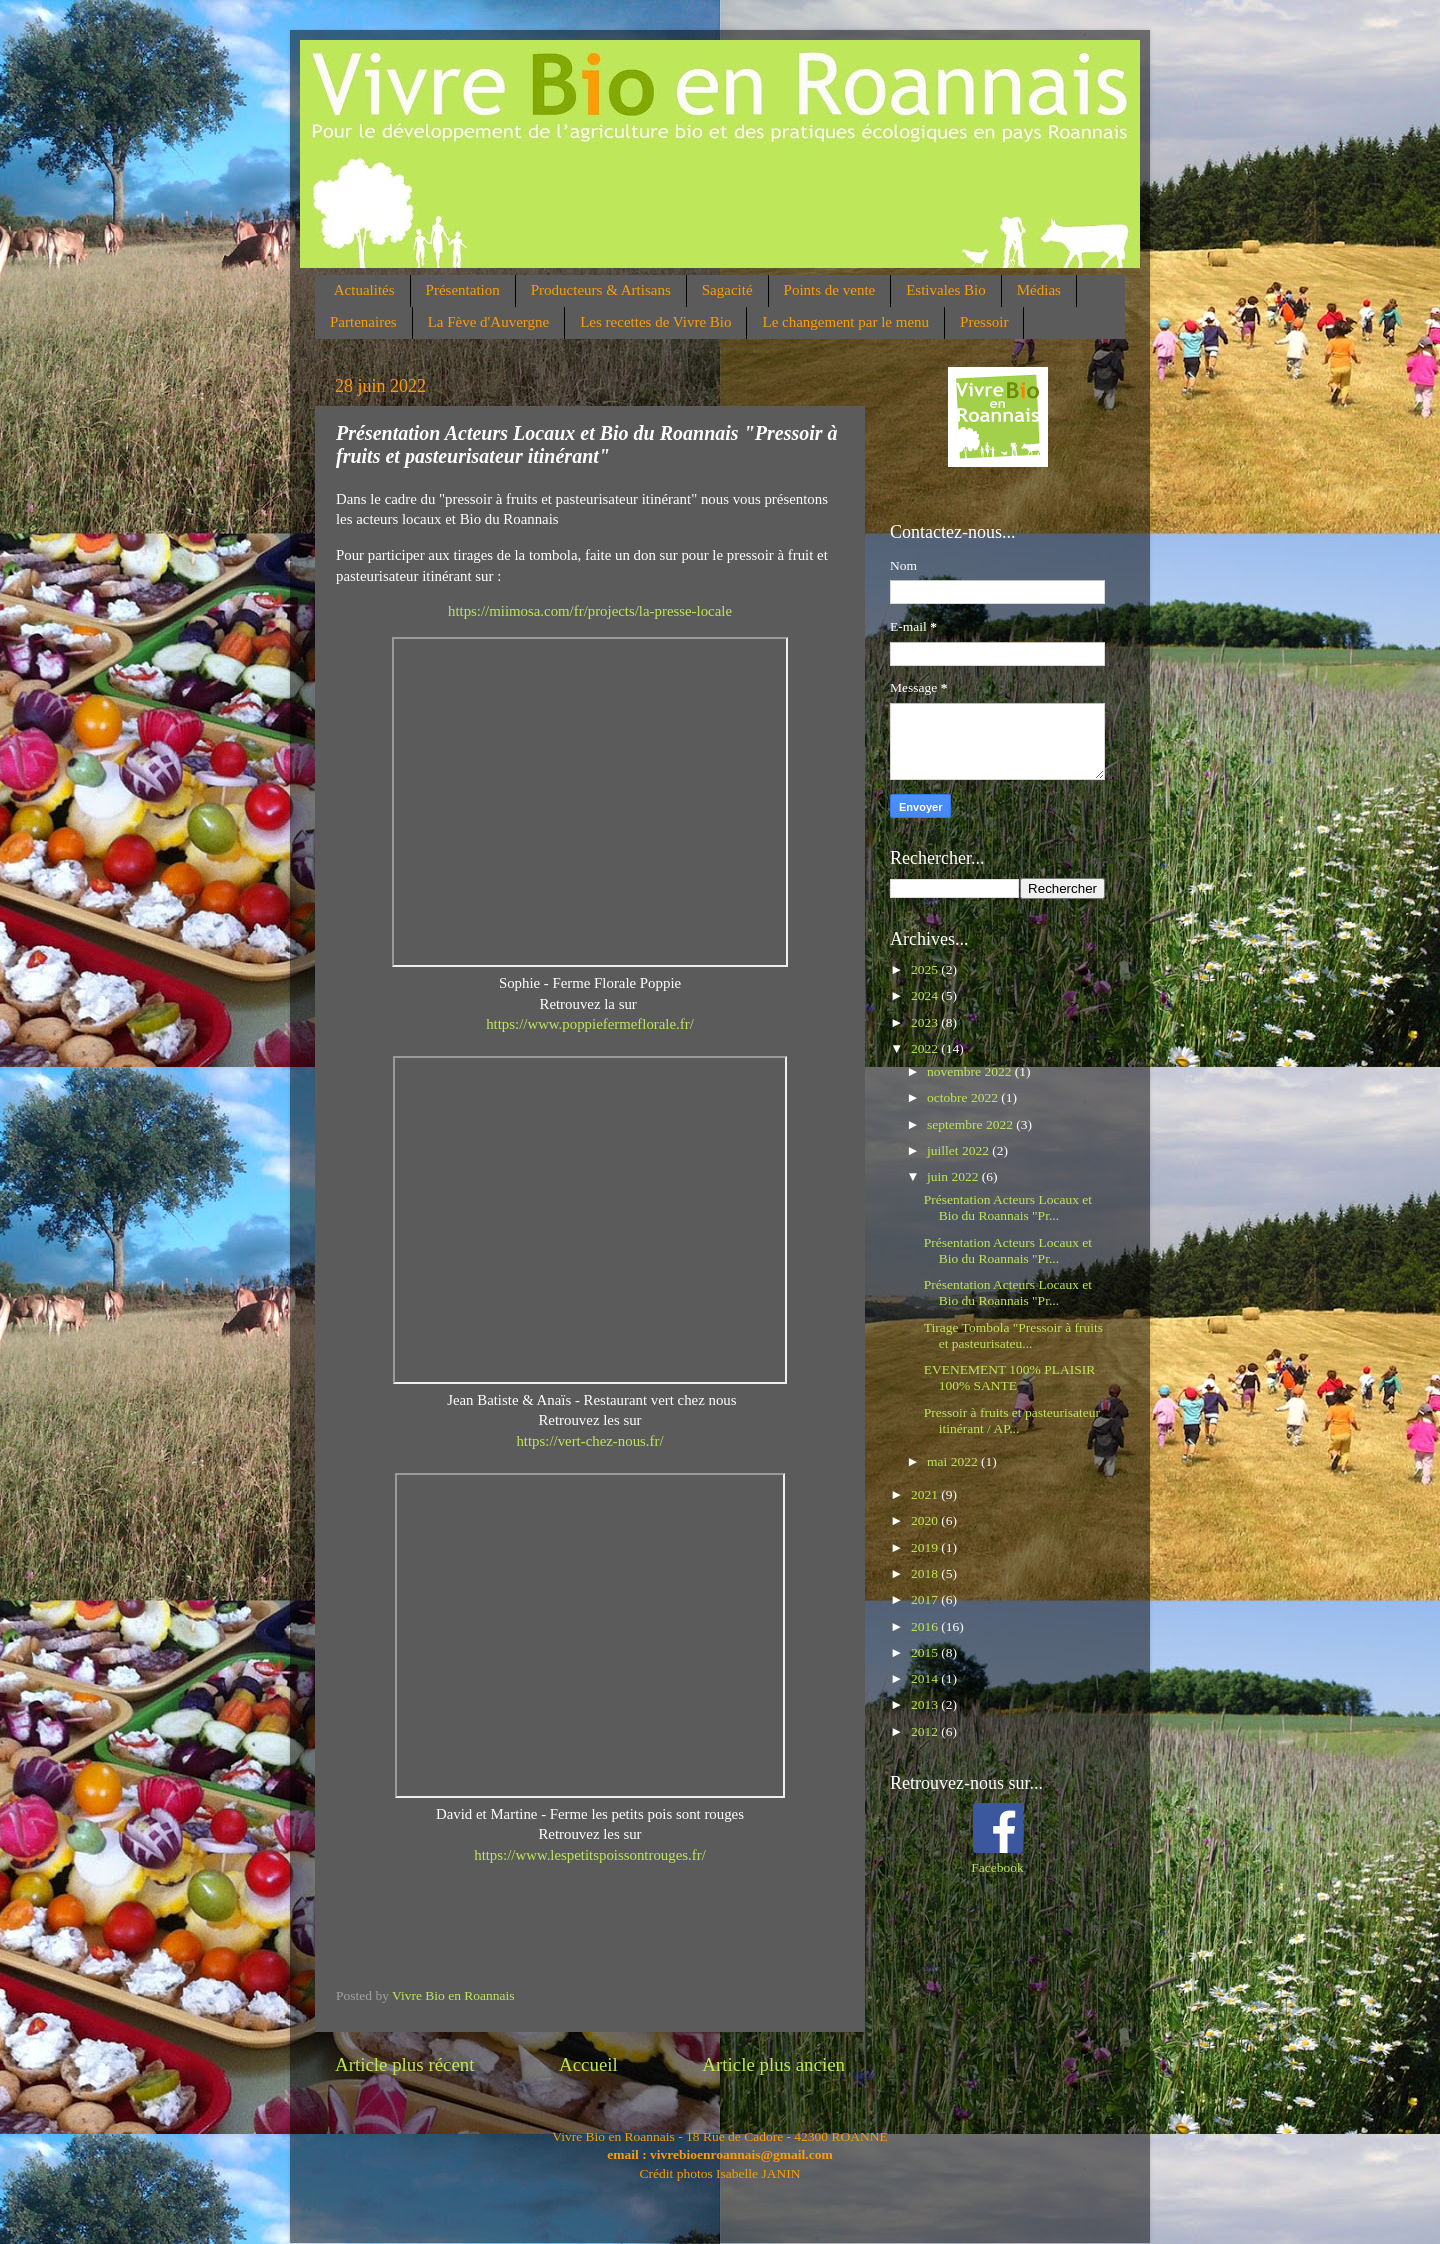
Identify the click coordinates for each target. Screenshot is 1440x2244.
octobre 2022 (964, 1097)
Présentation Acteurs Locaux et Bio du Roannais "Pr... (1008, 1207)
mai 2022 (954, 1461)
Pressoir (984, 322)
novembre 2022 (971, 1071)
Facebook (997, 1867)
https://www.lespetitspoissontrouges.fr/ (590, 1855)
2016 (926, 1626)
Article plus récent (405, 2064)
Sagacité (727, 290)
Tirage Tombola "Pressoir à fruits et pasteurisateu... (1013, 1335)
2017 (926, 1599)
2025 (926, 969)
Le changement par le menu (845, 322)
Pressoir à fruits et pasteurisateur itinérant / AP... (1012, 1420)
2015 (926, 1652)
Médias (1039, 290)
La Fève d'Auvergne (489, 322)
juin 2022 (954, 1176)
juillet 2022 (959, 1150)
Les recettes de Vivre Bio (655, 322)
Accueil (588, 2064)
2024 (926, 995)
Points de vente (830, 290)
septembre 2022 (971, 1124)
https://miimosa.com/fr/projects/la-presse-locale (590, 611)
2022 (926, 1048)
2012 (926, 1731)
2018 (926, 1573)
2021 (926, 1494)
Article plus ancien (773, 2064)
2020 (926, 1520)
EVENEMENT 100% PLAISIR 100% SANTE (1010, 1377)
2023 (926, 1022)
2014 (926, 1678)
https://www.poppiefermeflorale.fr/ (590, 1024)
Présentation (463, 290)
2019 (926, 1547)
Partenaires (363, 322)
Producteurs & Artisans (601, 290)
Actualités (364, 290)
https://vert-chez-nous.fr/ (589, 1441)
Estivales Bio (946, 290)
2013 (926, 1704)
